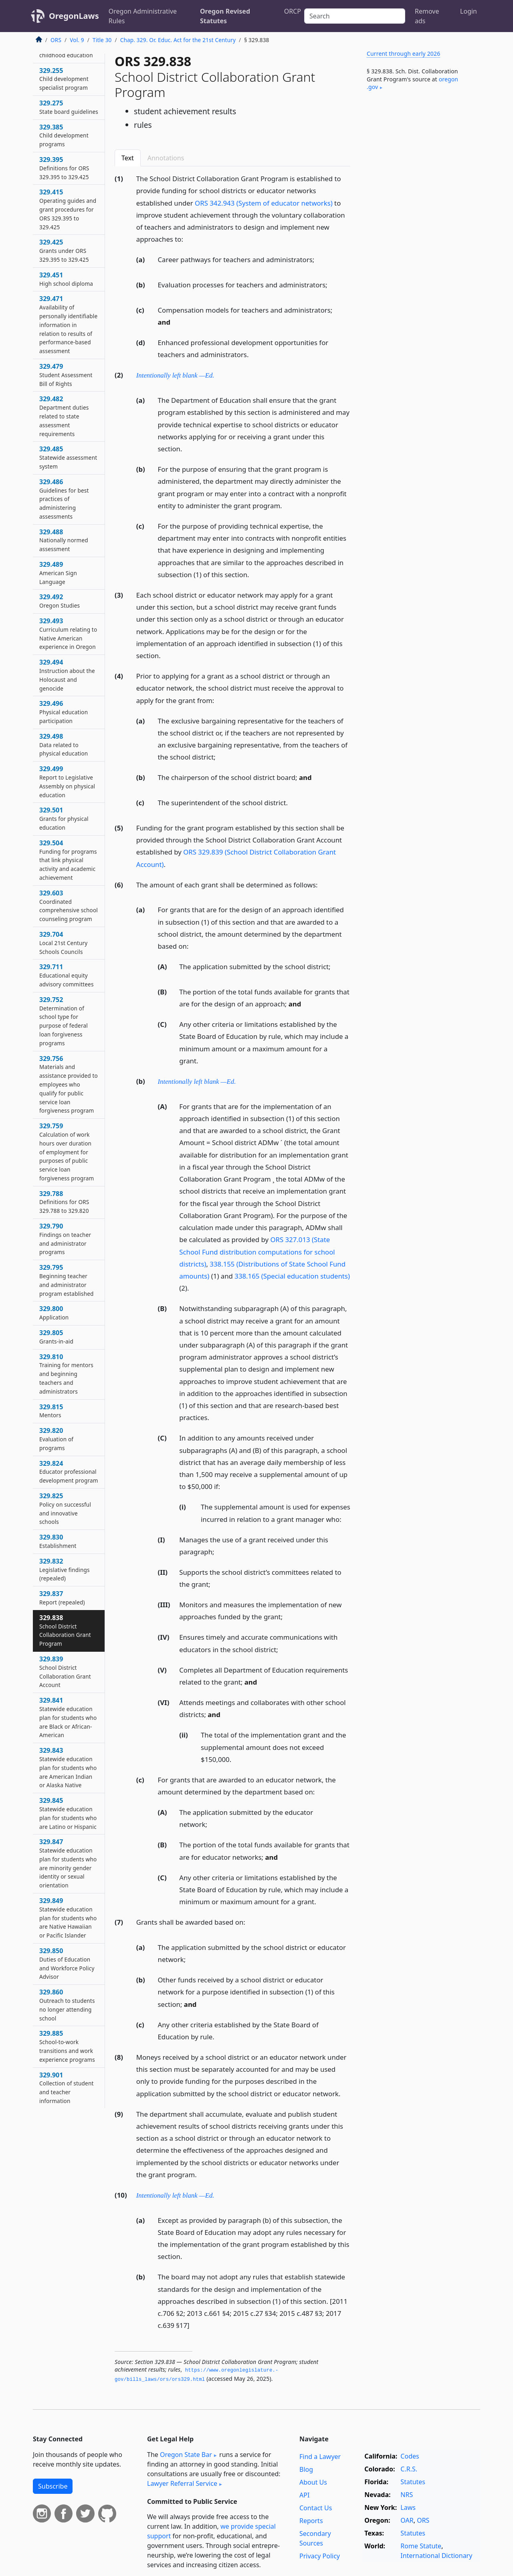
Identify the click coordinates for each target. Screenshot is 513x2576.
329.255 (64, 79)
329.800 (54, 1312)
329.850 (66, 1963)
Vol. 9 (77, 40)
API (304, 2495)
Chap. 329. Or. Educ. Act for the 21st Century (178, 40)
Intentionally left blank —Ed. (175, 375)
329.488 (63, 540)
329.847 (68, 1863)
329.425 (64, 250)
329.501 (64, 818)
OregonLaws (74, 15)
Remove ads (427, 16)
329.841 (68, 1717)
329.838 (65, 1630)
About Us (313, 2482)
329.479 (66, 375)
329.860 (67, 2005)
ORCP (292, 11)
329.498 (63, 745)
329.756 (68, 1084)
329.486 (64, 498)
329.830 (58, 1541)
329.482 (64, 415)
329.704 (63, 943)
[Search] (354, 16)
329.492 (59, 600)
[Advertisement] (420, 230)
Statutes (412, 2481)
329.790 (65, 1239)
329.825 (65, 1508)
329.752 (63, 1021)
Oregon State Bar (186, 2454)
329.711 (66, 975)
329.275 (68, 107)
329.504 (68, 859)
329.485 (68, 457)
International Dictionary (436, 2555)
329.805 (56, 1336)
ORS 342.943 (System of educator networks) (264, 203)
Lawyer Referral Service (182, 2483)
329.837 (62, 1597)
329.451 (66, 279)
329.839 (65, 1672)
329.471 (68, 324)
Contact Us (315, 2507)
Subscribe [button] (52, 2486)
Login (468, 11)
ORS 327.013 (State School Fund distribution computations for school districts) (257, 1251)
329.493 (68, 633)
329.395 (64, 168)
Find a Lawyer (320, 2456)
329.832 (64, 1569)
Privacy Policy (319, 2556)
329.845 (68, 1813)
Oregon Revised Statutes (225, 16)
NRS (406, 2494)
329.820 (56, 1439)
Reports (311, 2520)
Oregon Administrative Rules (143, 16)
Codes (409, 2456)
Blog (306, 2469)
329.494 (67, 675)
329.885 (67, 2046)
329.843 (68, 1767)
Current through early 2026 (403, 53)
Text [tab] (127, 158)
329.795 (66, 1280)
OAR (406, 2520)
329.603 (68, 906)
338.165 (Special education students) (292, 1276)
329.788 (64, 1202)
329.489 (58, 573)
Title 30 (102, 40)
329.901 (66, 2088)
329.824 (68, 1472)
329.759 (66, 1151)
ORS (55, 40)
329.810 (66, 1373)
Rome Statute (420, 2546)
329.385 (64, 135)
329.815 (51, 1410)
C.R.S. (408, 2469)
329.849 (68, 1917)
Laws (408, 2507)
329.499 (67, 781)
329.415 (67, 209)
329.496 (63, 712)
